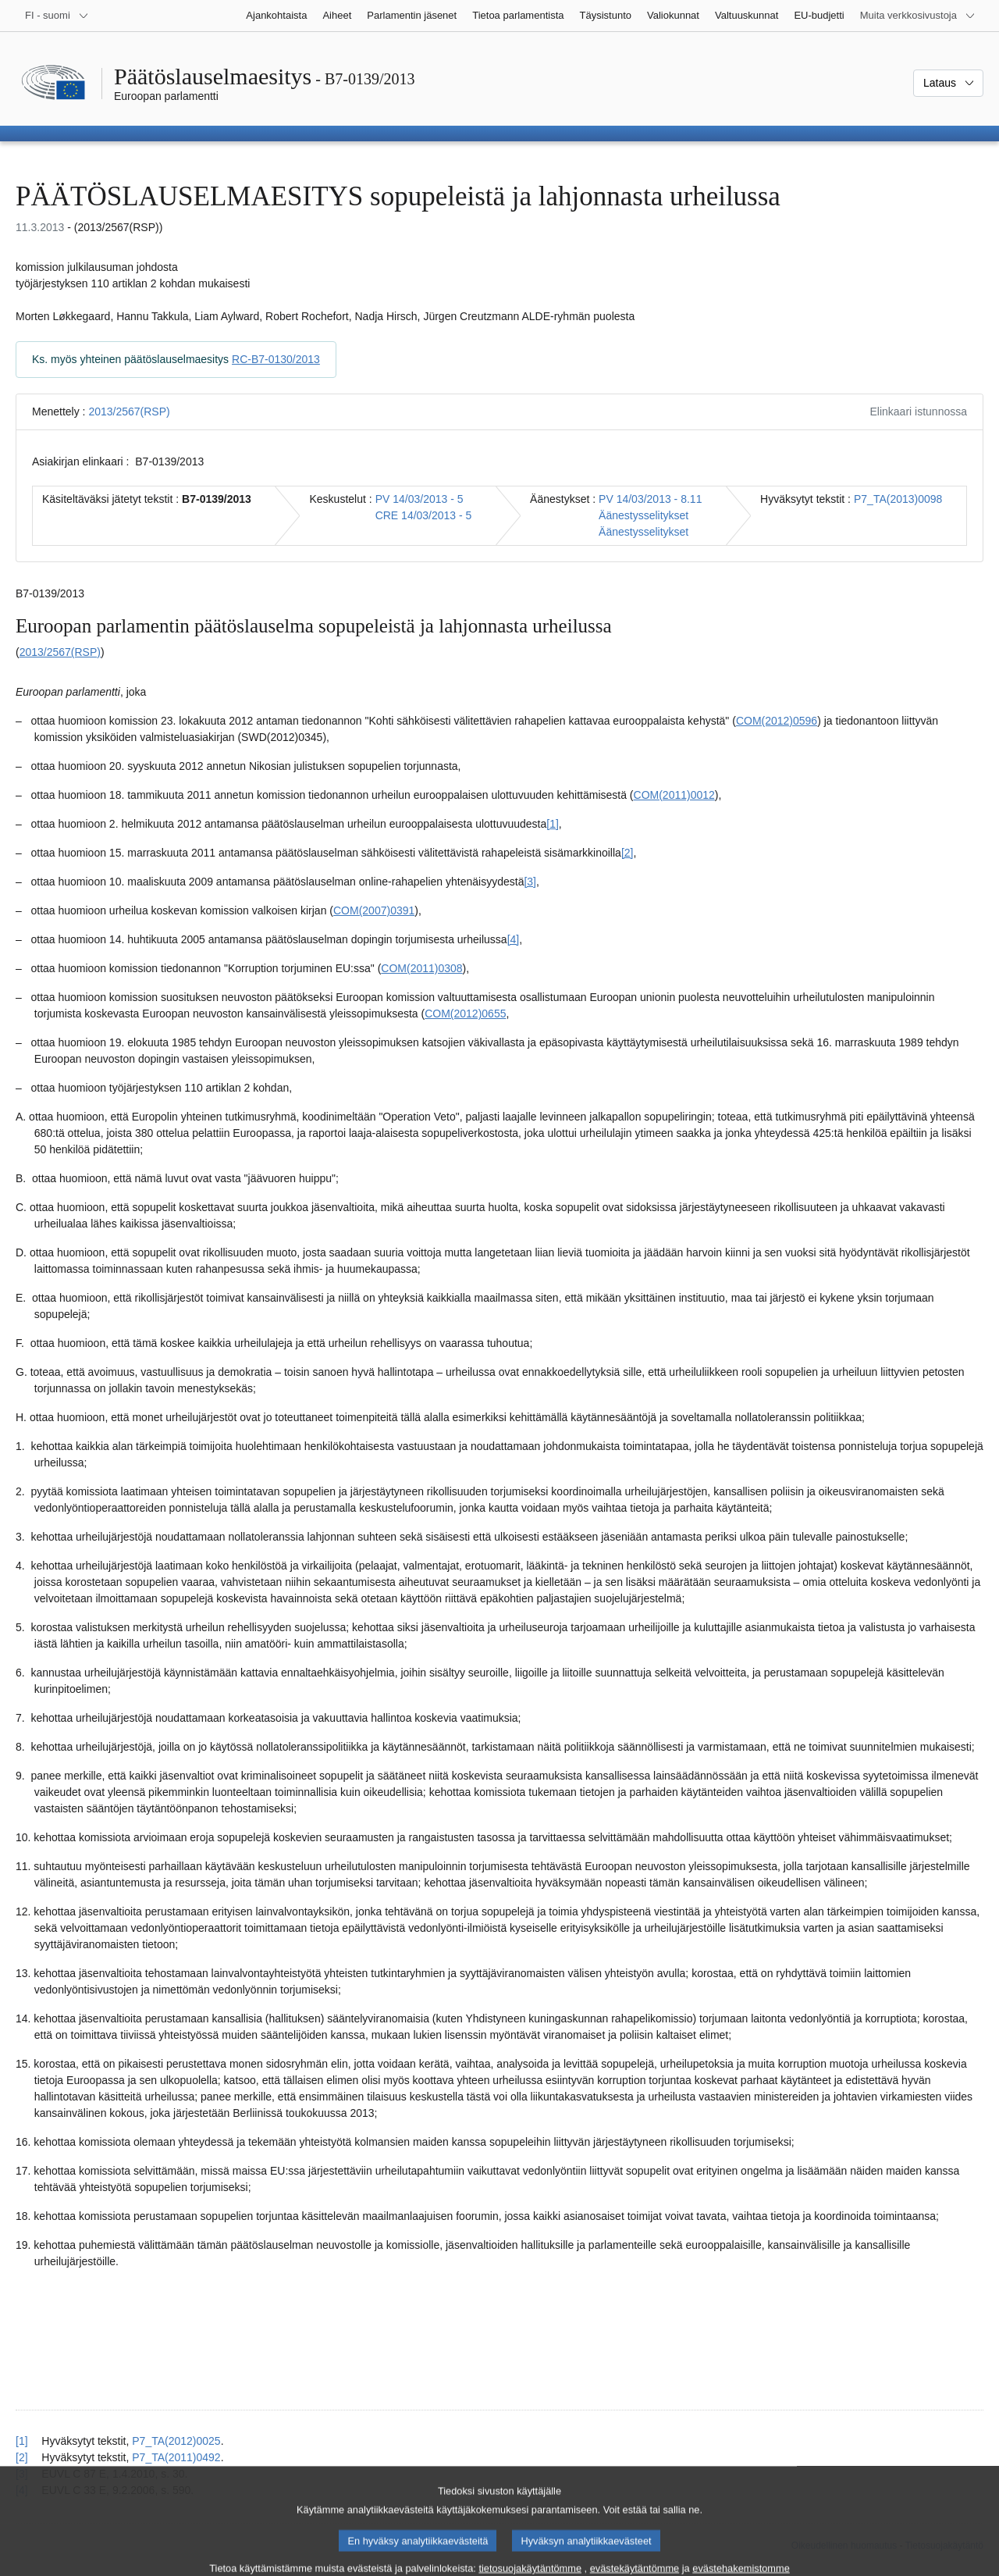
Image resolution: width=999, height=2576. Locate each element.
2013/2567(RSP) (128, 411)
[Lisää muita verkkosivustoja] (917, 15)
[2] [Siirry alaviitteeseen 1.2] (627, 852)
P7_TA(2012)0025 (176, 2441)
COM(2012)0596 (776, 720)
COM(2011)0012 (674, 795)
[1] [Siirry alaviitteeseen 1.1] (552, 824)
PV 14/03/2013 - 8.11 (650, 499)
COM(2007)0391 (373, 910)
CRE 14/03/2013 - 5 (423, 515)
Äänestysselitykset (643, 515)
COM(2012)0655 (465, 1013)
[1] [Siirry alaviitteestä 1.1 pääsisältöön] (22, 2441)
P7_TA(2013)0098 (898, 499)
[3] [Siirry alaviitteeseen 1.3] (530, 881)
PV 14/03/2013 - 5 (419, 499)
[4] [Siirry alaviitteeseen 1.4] (513, 939)
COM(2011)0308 (421, 968)
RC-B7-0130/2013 (276, 359)
